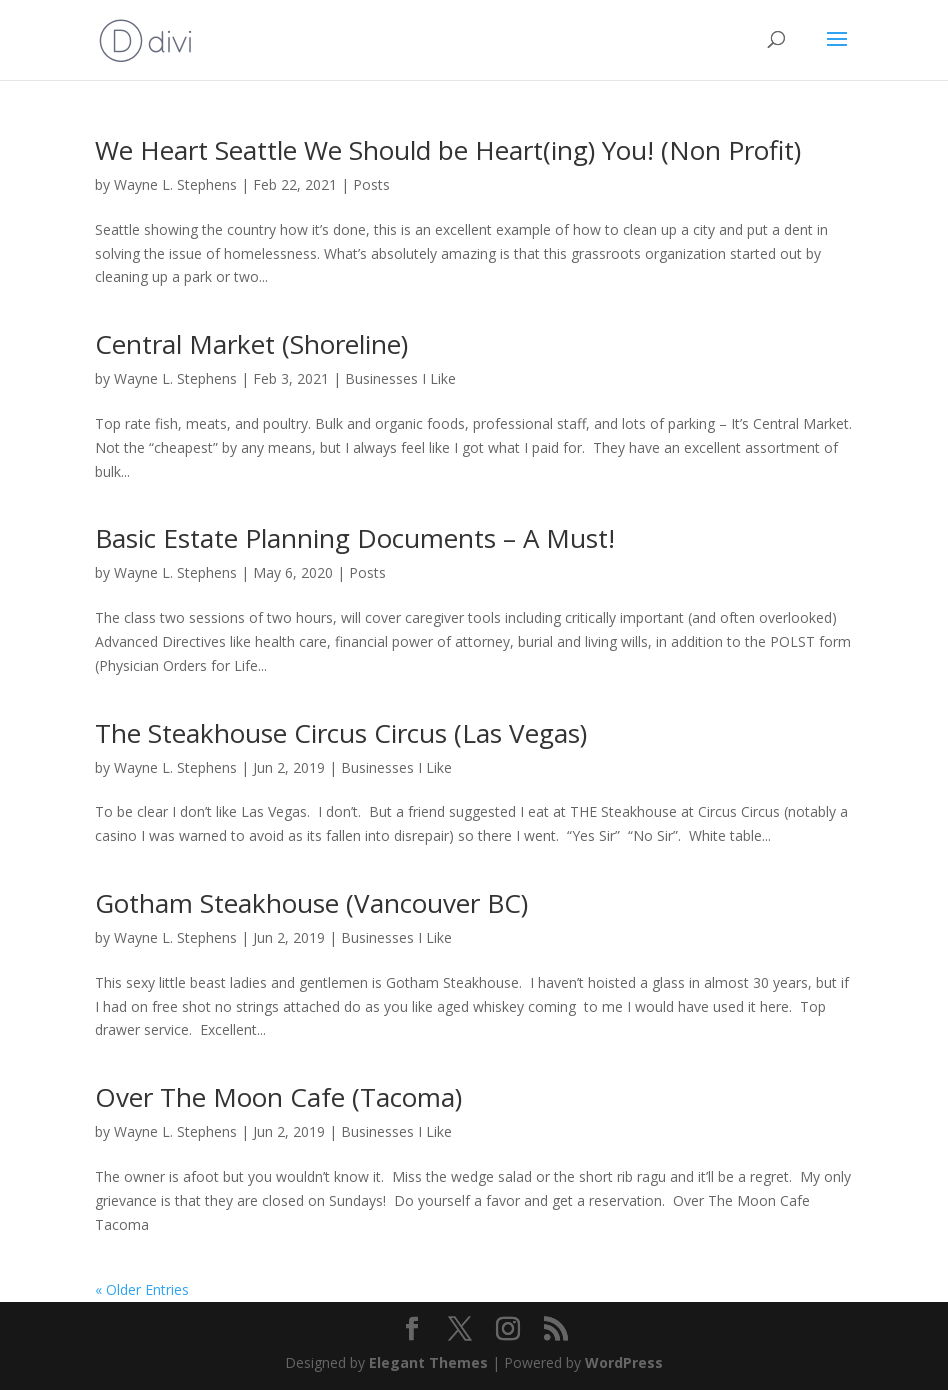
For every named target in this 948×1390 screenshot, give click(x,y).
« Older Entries (142, 1289)
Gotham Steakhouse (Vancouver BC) (311, 903)
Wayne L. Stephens (175, 184)
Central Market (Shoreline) (251, 344)
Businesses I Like (400, 378)
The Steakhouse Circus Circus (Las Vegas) (341, 733)
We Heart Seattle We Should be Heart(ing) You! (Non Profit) (448, 150)
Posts (371, 184)
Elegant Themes (428, 1362)
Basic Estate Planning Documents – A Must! (355, 538)
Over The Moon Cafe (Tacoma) (278, 1097)
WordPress (624, 1362)
